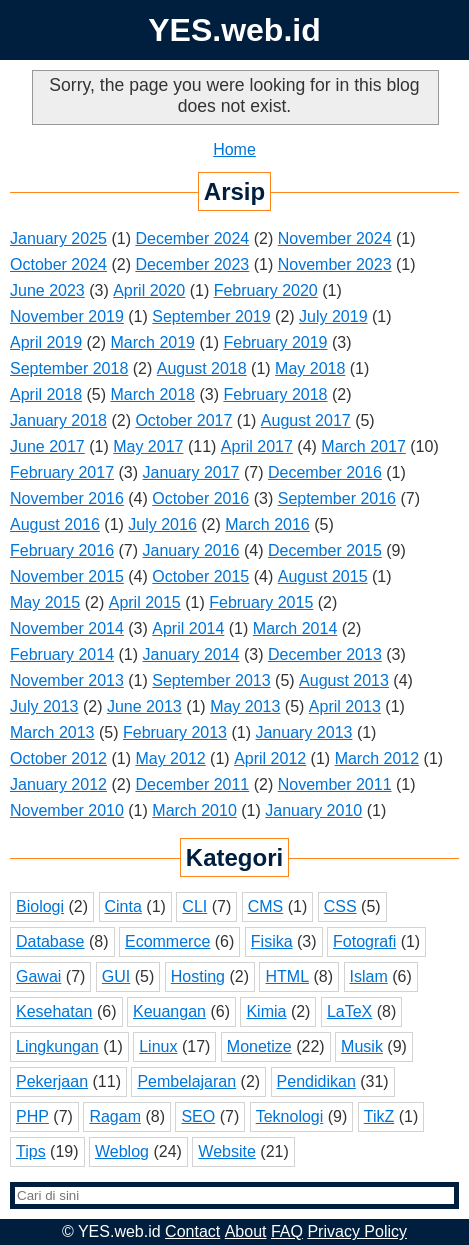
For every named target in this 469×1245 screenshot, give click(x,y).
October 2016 (200, 498)
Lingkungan (57, 1046)
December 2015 (325, 550)
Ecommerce (167, 941)
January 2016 (191, 550)
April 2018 (46, 394)
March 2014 (295, 628)
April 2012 (270, 758)
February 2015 (261, 602)
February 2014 (62, 654)
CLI (194, 906)
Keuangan (169, 1011)
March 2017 (363, 446)
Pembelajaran (186, 1081)
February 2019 (275, 342)
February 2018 (275, 394)
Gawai (38, 976)
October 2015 (200, 576)
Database (50, 941)
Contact (192, 1231)
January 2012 (58, 784)
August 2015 (323, 576)
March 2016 (267, 524)
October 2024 (58, 264)
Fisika (272, 941)
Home (234, 149)
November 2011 (335, 784)
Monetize (259, 1046)
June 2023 (47, 290)
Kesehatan (54, 1011)
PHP (32, 1116)
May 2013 (245, 706)
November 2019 (67, 316)
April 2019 (46, 342)
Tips (31, 1151)
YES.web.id (234, 30)
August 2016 (55, 524)
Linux (158, 1046)
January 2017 (191, 472)
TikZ (379, 1116)
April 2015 (145, 602)
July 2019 (333, 316)
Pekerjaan (52, 1081)
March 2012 (377, 758)
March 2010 (194, 810)
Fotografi (364, 941)
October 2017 (183, 420)
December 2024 (192, 238)
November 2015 (67, 576)
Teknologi (290, 1116)
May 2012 (170, 758)
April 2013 (345, 706)
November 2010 (67, 810)
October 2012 (58, 758)
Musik (362, 1046)
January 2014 (191, 654)
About (246, 1231)
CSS (340, 906)
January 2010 (313, 810)
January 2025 (58, 238)
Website (227, 1151)
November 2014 (67, 628)
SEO (198, 1116)
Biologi (40, 906)
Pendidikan (316, 1081)
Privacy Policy (357, 1231)
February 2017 (62, 472)
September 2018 (69, 368)
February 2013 (175, 732)
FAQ (287, 1231)
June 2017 (47, 446)
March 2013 (52, 732)
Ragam (115, 1116)
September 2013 (211, 680)
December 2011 (192, 784)
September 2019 (211, 316)
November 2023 (335, 264)
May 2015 (45, 602)
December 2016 (325, 472)
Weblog (122, 1151)
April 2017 (257, 446)
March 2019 (153, 342)
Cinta (123, 906)
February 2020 (266, 290)
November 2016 (67, 498)
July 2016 (162, 524)
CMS (266, 906)
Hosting (198, 976)
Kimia (266, 1011)
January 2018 (58, 420)
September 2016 (337, 498)
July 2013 (44, 706)
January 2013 (303, 732)
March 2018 (153, 394)
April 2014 (188, 628)
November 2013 (67, 680)
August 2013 (344, 680)
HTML (287, 976)
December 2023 (192, 264)
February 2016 (62, 550)
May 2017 (148, 446)
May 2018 (310, 368)
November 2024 (335, 238)
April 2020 (149, 290)
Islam (369, 976)
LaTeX (349, 1011)
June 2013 (144, 706)
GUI (116, 976)
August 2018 (202, 368)
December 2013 (325, 654)
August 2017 (306, 420)
